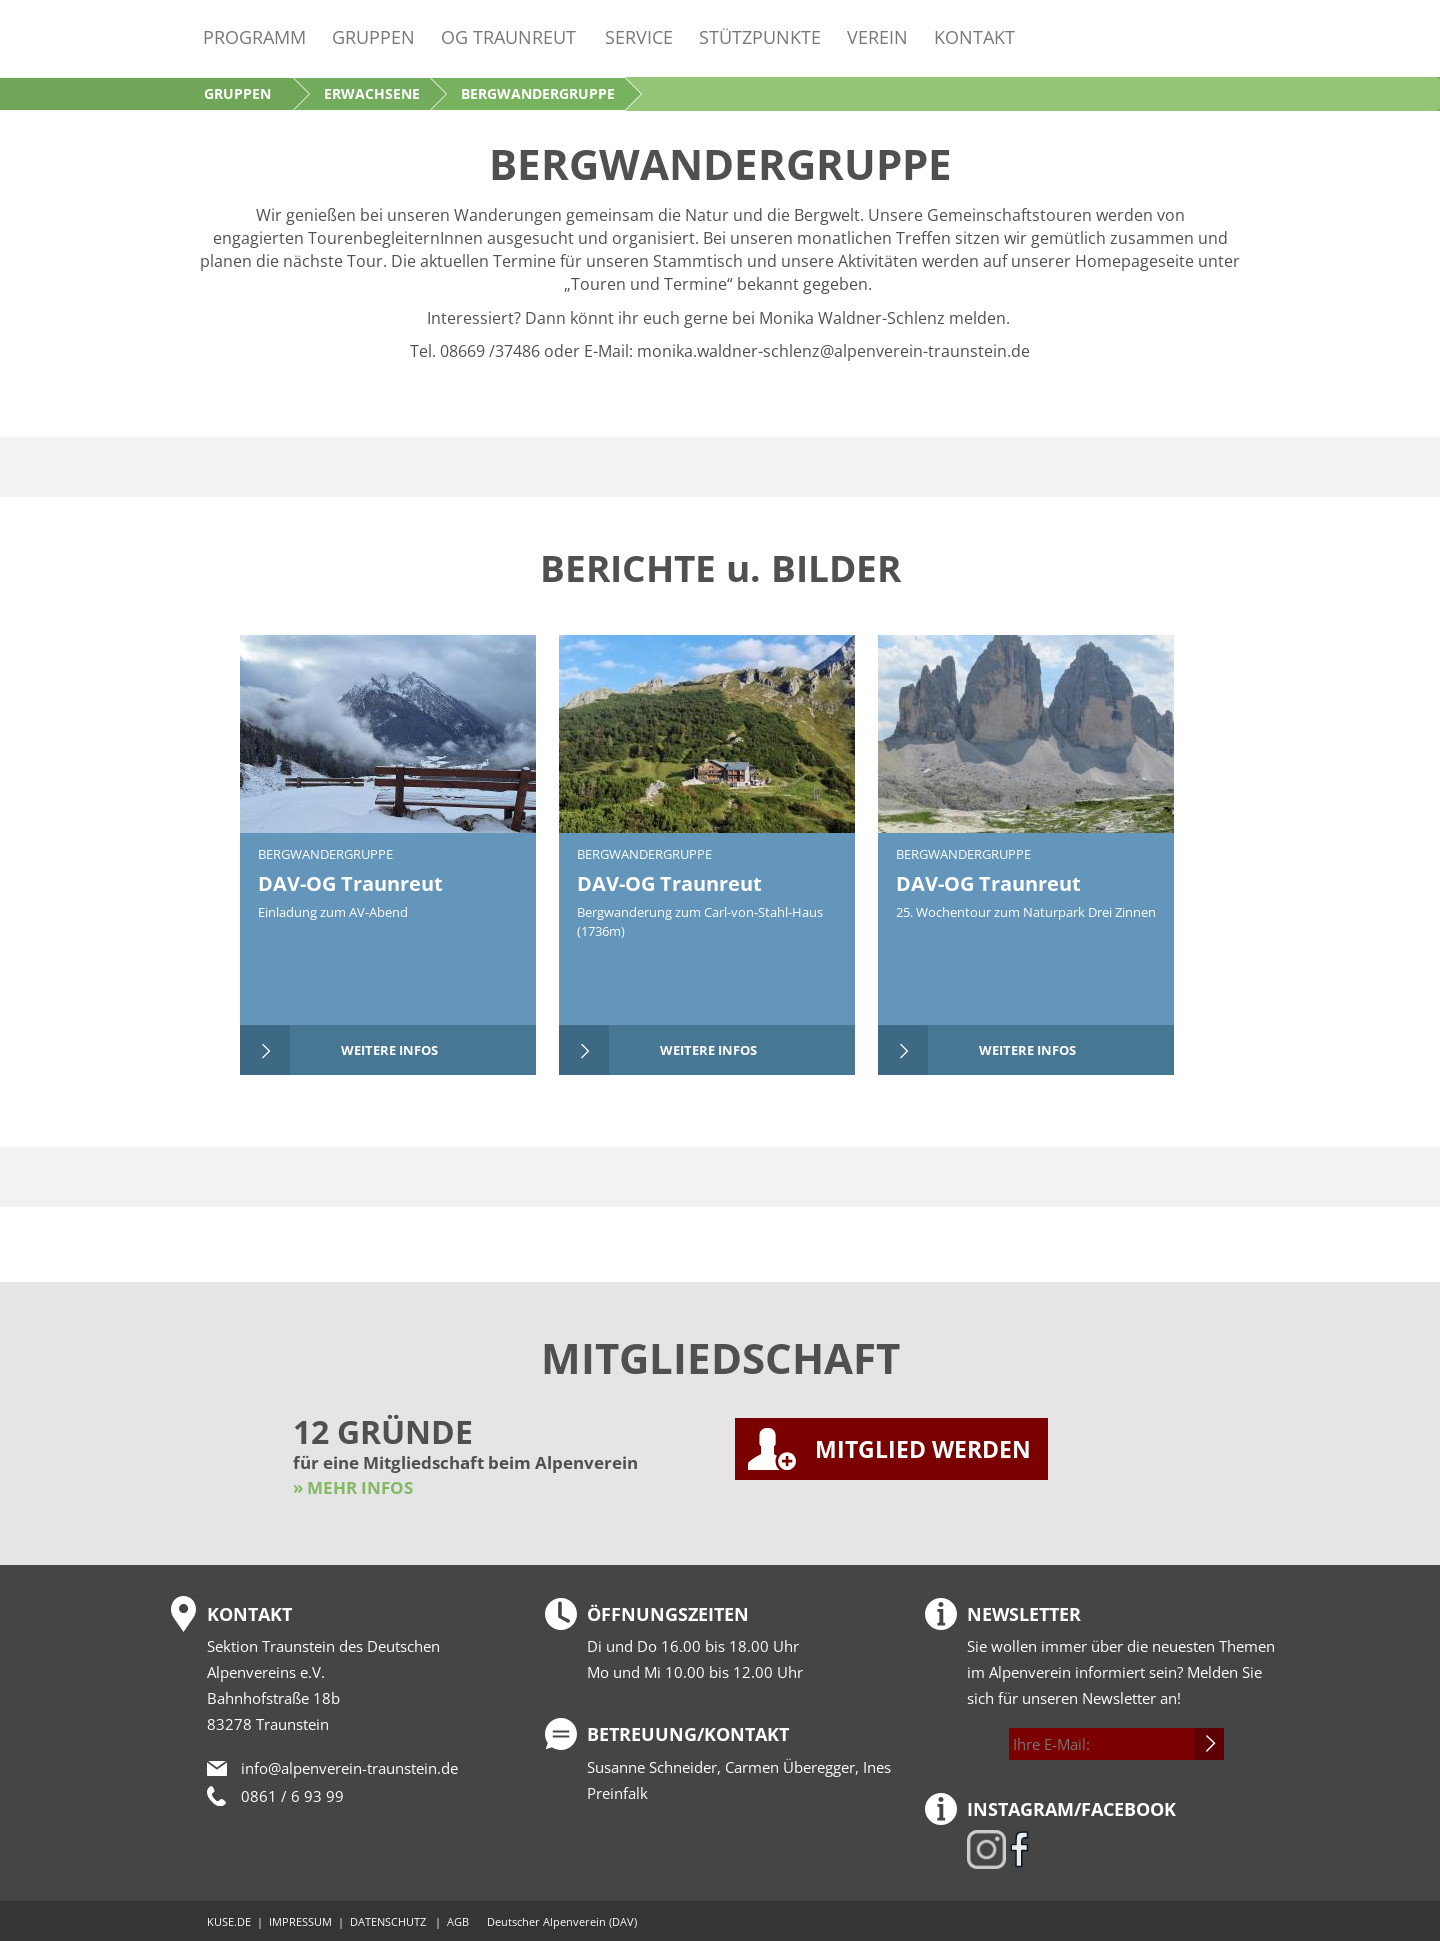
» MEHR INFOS (353, 1487)
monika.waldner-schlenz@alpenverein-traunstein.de (833, 351)
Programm (254, 36)
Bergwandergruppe (325, 854)
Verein (877, 36)
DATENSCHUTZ (388, 1921)
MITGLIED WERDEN (923, 1449)
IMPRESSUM (300, 1921)
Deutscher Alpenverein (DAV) (562, 1921)
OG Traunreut (508, 36)
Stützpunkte (760, 36)
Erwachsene (372, 93)
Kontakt (974, 36)
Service (639, 36)
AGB (458, 1921)
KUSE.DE (229, 1921)
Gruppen (373, 36)
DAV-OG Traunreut (350, 883)
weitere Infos (389, 1050)
